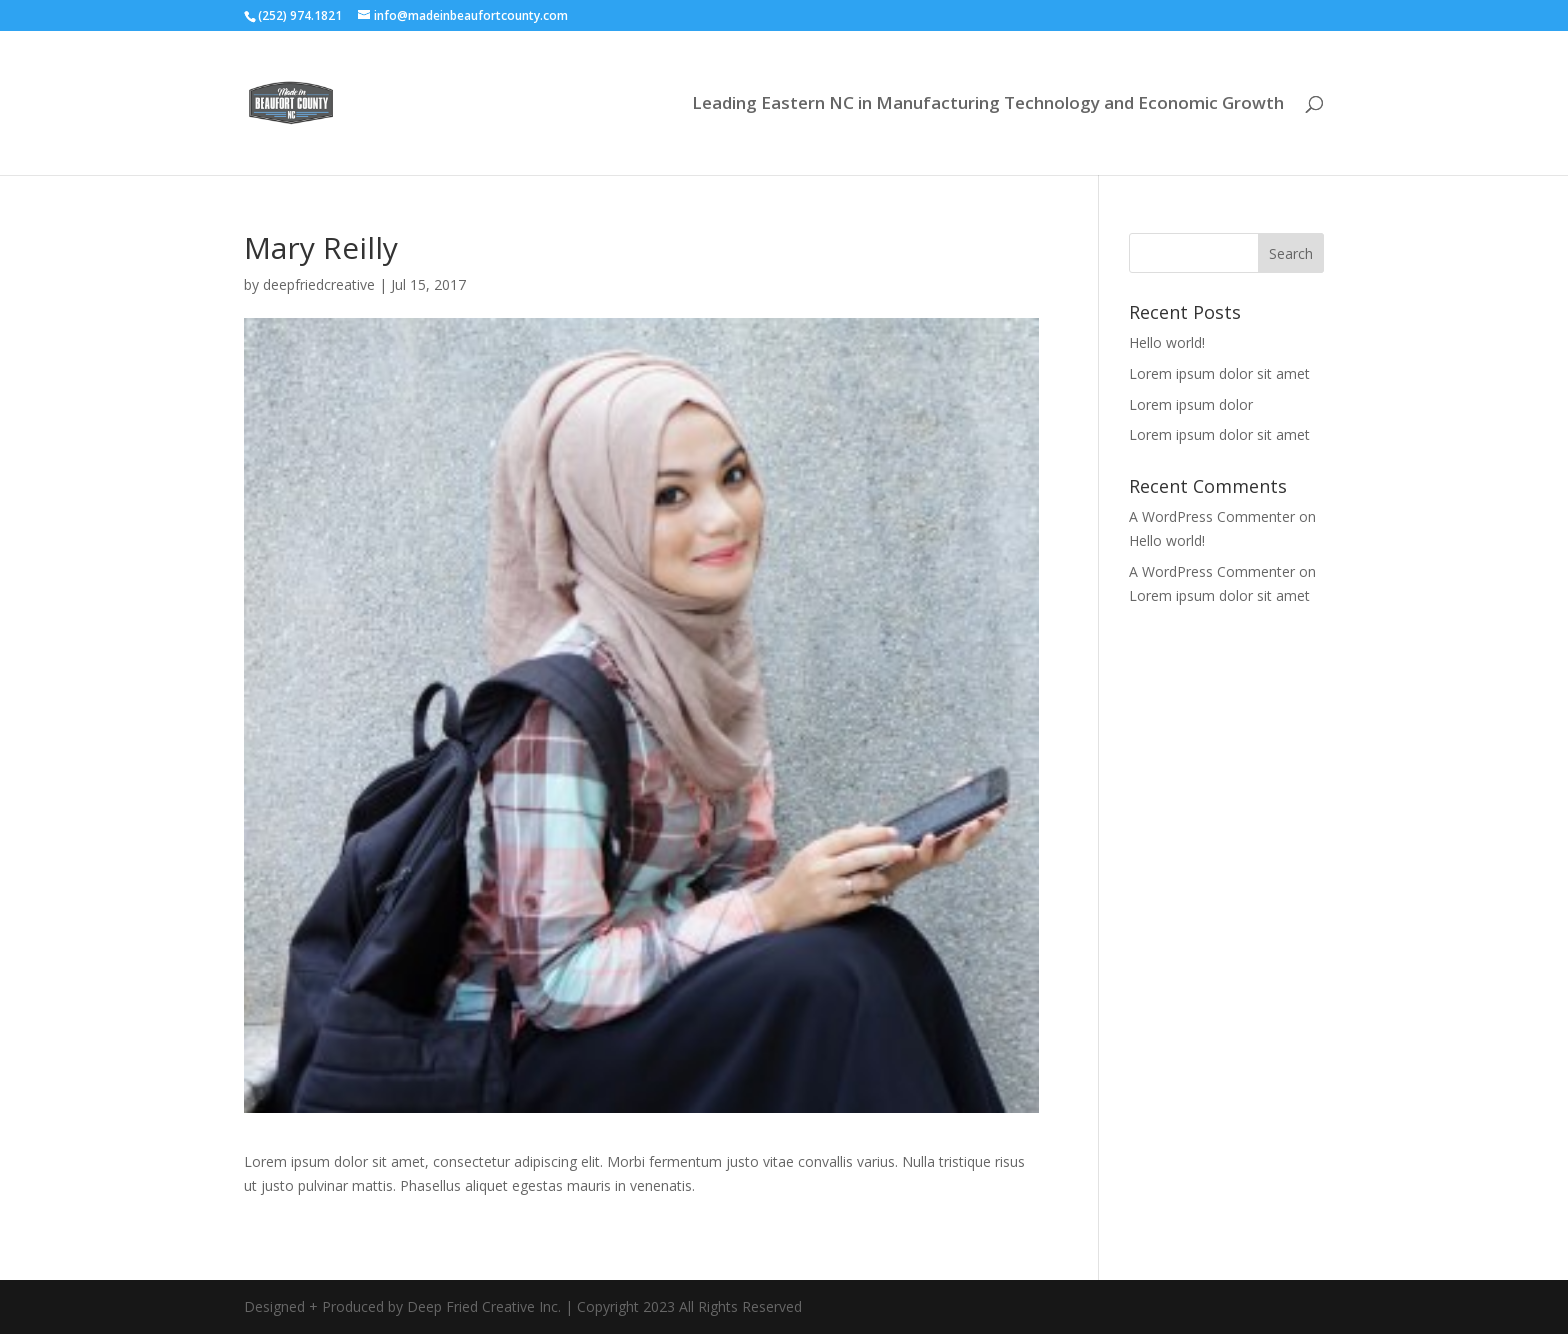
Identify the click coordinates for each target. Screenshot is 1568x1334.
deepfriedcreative (319, 284)
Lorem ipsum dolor (1191, 404)
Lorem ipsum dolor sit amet (1219, 373)
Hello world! (1167, 342)
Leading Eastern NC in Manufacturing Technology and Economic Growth (988, 105)
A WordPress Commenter (1212, 516)
